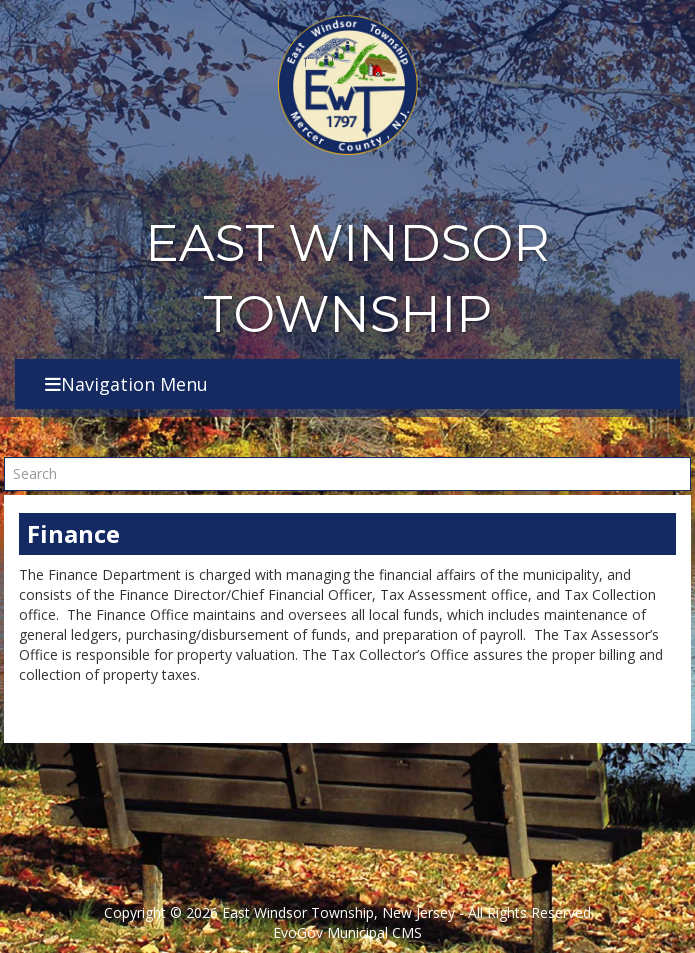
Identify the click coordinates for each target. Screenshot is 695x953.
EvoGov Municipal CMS (347, 932)
